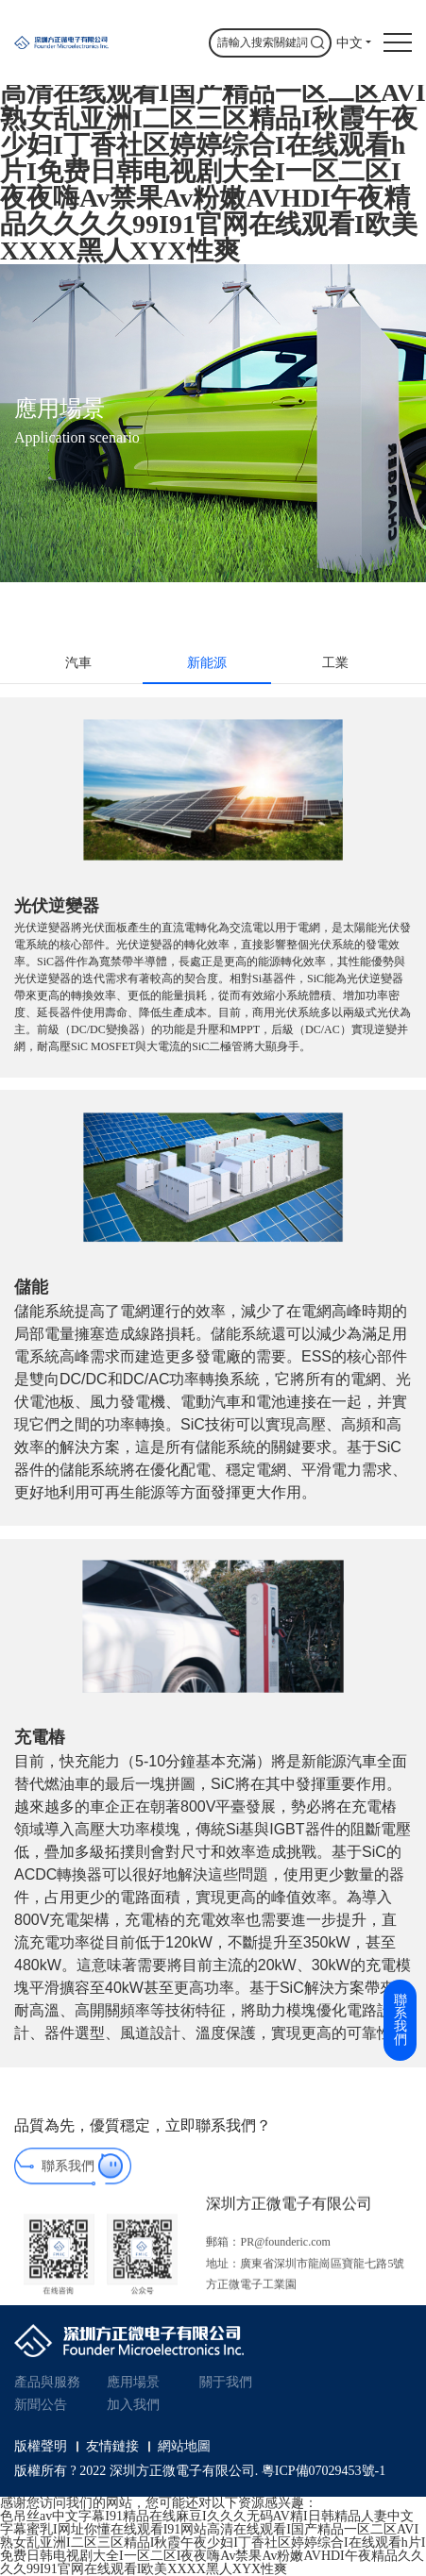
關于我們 (225, 2382)
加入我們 (133, 2405)
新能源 (207, 663)
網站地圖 (184, 2446)
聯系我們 (68, 2180)
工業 (335, 663)
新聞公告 (40, 2405)
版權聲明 (40, 2446)
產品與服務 (47, 2382)
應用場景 (133, 2382)
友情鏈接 (112, 2446)
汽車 (78, 663)
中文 (349, 43)
